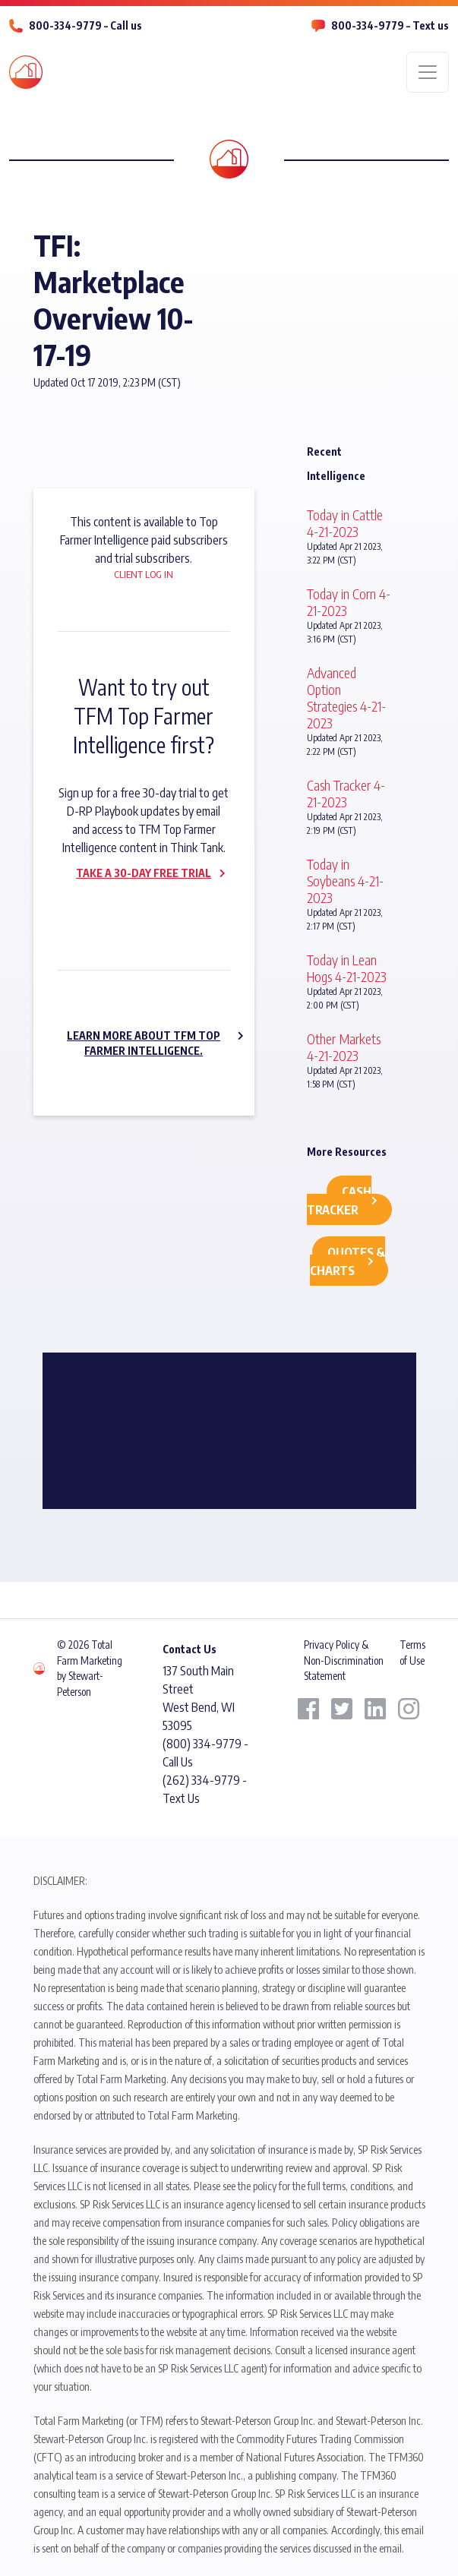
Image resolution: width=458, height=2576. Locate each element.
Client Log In (143, 574)
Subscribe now (134, 905)
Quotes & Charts (348, 1261)
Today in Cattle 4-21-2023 (345, 523)
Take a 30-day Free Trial (143, 873)
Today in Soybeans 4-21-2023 (345, 880)
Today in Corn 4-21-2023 (348, 602)
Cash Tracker (339, 1200)
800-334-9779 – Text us (390, 25)
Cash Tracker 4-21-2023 (346, 793)
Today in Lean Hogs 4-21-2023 (347, 968)
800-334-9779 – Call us (85, 25)
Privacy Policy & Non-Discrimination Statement (344, 1660)
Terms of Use (412, 1652)
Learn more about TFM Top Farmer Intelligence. (143, 1043)
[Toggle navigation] (427, 72)
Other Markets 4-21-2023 (344, 1047)
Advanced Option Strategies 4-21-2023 (346, 697)
